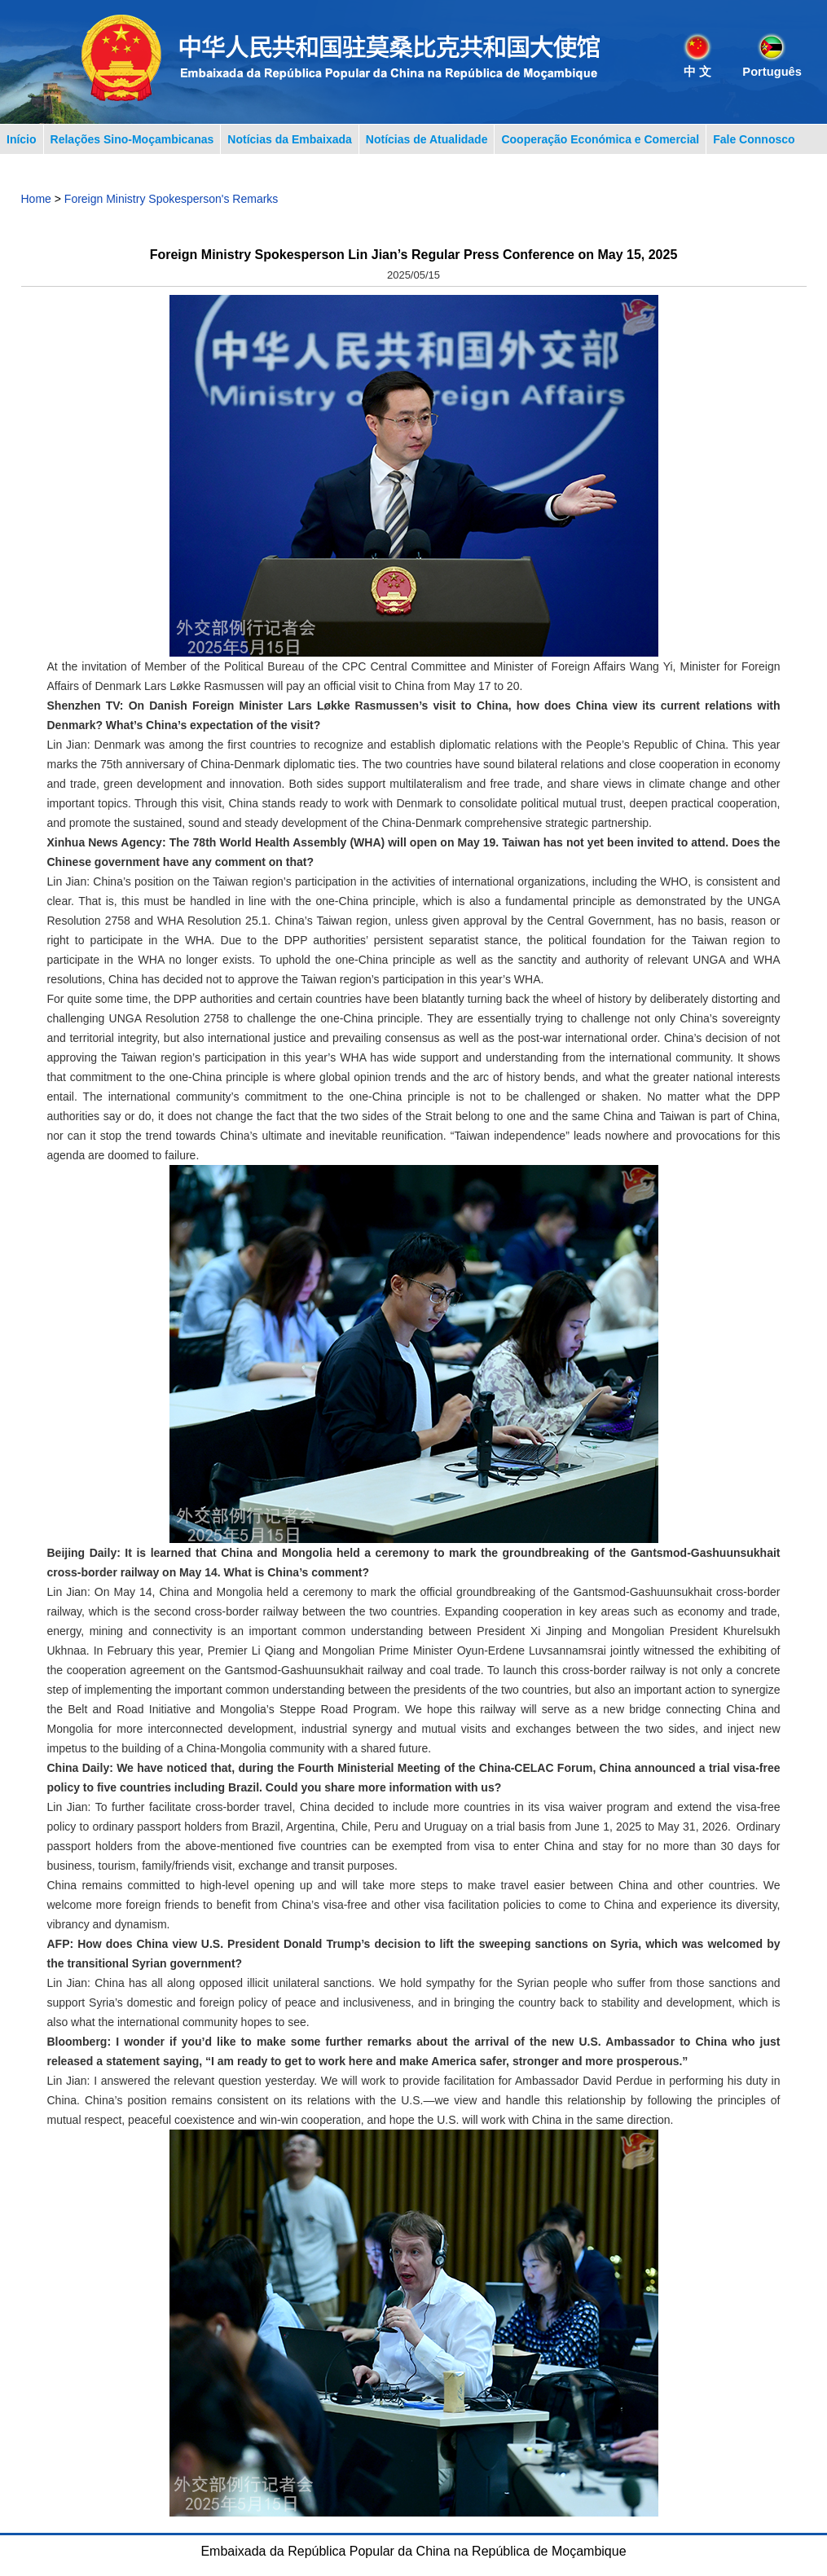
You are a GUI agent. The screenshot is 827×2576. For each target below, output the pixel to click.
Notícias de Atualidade (427, 139)
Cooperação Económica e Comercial (600, 139)
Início (22, 139)
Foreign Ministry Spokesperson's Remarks (171, 198)
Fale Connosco (753, 139)
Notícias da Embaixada (289, 139)
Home (36, 198)
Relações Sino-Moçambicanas (132, 139)
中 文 (697, 71)
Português (772, 71)
